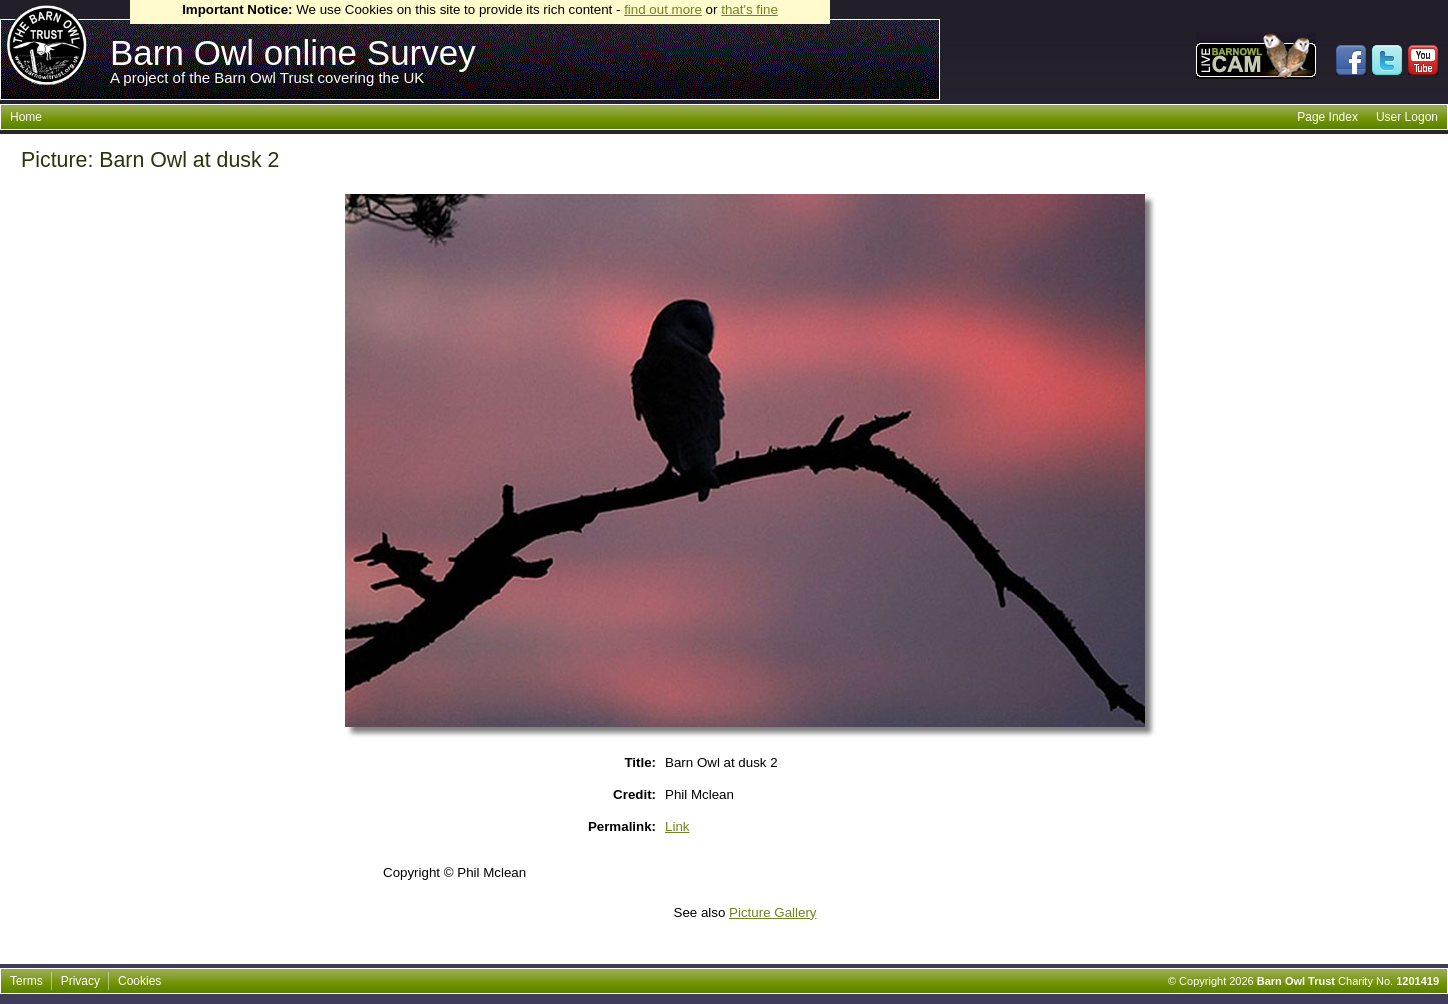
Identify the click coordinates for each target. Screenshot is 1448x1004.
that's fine (749, 9)
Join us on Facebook (1351, 60)
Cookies (139, 981)
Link (677, 826)
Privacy (80, 981)
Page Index (1327, 117)
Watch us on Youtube (1423, 60)
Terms (26, 981)
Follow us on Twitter (1387, 60)
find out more (663, 9)
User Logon (1407, 117)
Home (26, 117)
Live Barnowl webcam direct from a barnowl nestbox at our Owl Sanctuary (1256, 55)
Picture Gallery (772, 912)
